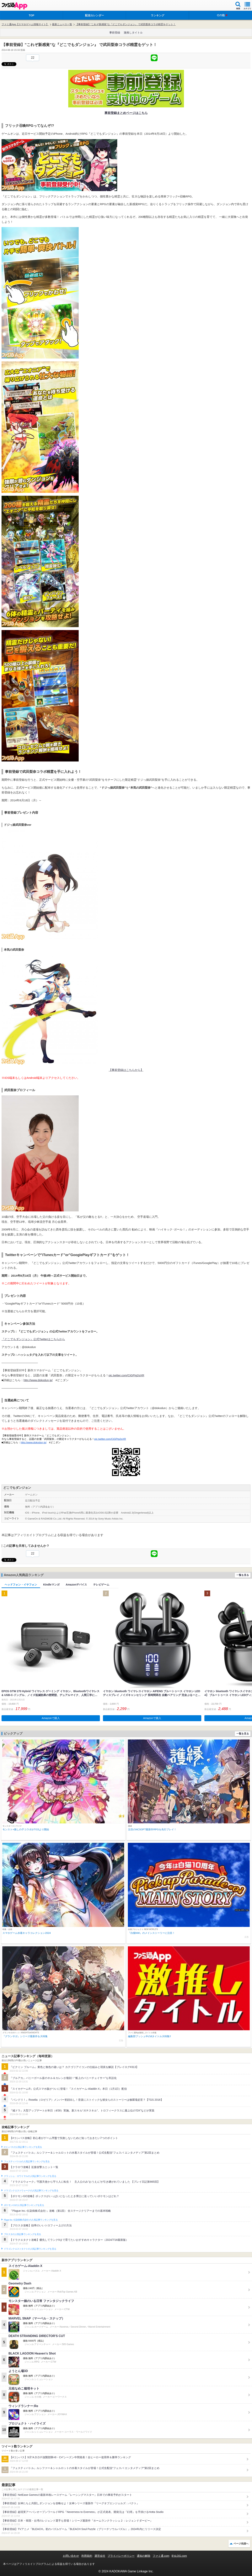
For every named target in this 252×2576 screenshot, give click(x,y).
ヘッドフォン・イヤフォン (21, 1584)
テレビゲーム (101, 1584)
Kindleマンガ (51, 1584)
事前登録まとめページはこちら (126, 113)
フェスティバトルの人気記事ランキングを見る (27, 2161)
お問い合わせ (71, 2555)
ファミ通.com (161, 2555)
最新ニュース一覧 (62, 24)
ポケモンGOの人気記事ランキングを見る (24, 2205)
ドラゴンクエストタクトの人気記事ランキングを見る (30, 2249)
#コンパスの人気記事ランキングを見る (23, 2147)
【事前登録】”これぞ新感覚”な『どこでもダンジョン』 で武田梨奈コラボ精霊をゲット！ (126, 24)
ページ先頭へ (241, 2543)
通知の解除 (143, 2555)
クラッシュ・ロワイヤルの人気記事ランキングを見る (30, 2176)
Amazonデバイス (76, 1584)
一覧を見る (242, 1575)
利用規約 (86, 2555)
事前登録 (114, 32)
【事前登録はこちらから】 (126, 1070)
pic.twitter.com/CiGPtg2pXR (126, 1375)
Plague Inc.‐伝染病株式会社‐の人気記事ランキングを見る (31, 2220)
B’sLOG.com (179, 2555)
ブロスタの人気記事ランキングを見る (22, 2234)
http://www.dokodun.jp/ (38, 1380)
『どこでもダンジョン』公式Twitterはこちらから (33, 1339)
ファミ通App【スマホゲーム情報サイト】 (25, 24)
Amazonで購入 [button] (51, 1718)
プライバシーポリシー (121, 2555)
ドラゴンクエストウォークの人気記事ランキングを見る (31, 2190)
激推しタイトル (133, 32)
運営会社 (99, 2555)
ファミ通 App (14, 5)
